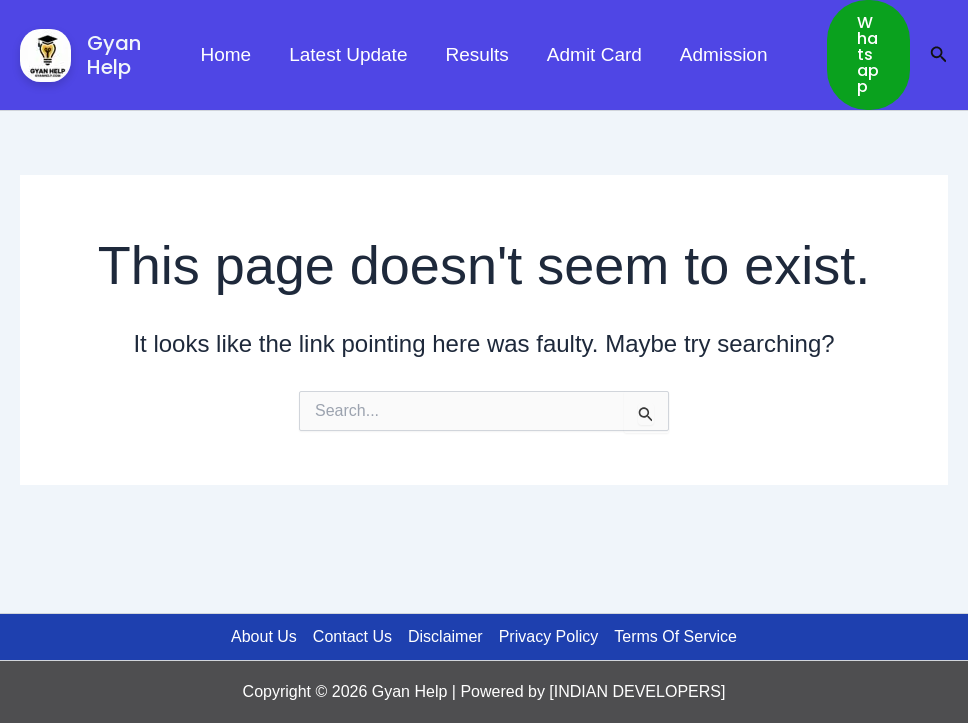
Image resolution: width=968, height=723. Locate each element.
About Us (264, 636)
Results (476, 54)
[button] (868, 55)
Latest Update (348, 54)
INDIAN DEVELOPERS (637, 691)
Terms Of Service (675, 636)
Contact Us (352, 636)
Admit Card (594, 54)
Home (225, 54)
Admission (724, 54)
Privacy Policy (549, 636)
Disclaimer (445, 636)
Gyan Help (114, 55)
